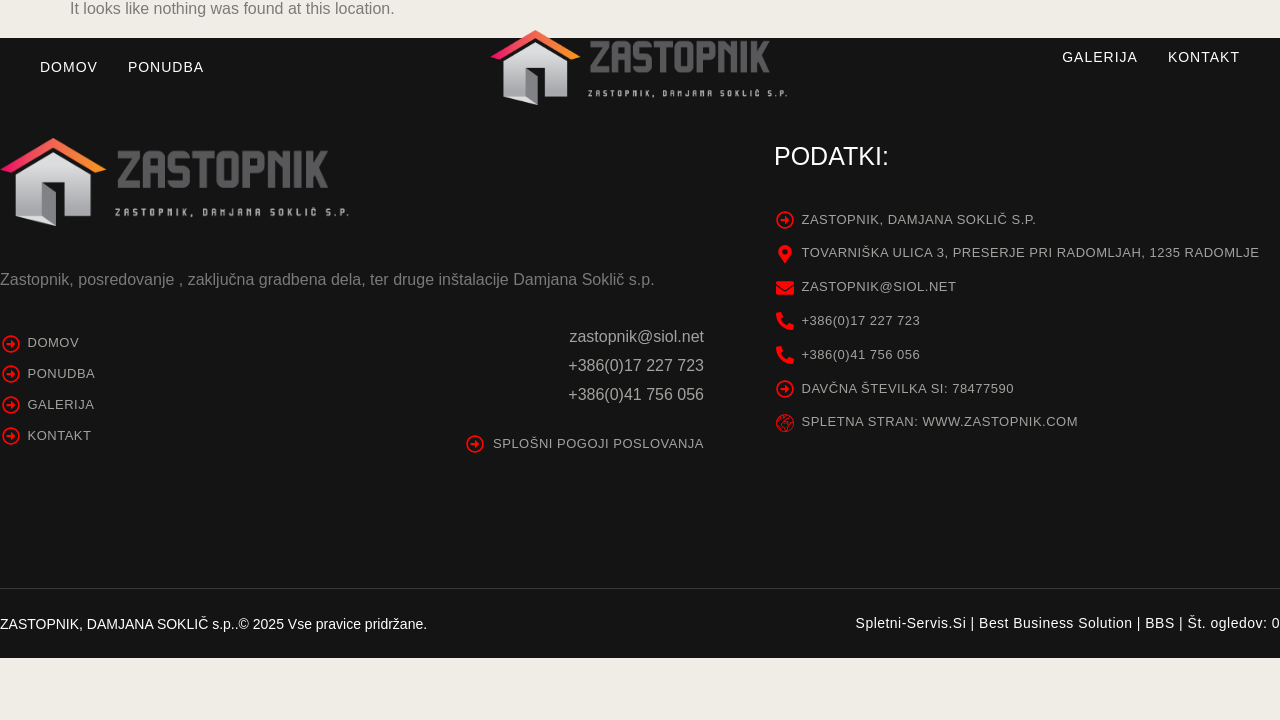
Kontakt (1204, 57)
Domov (69, 67)
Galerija (1100, 57)
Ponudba (166, 67)
